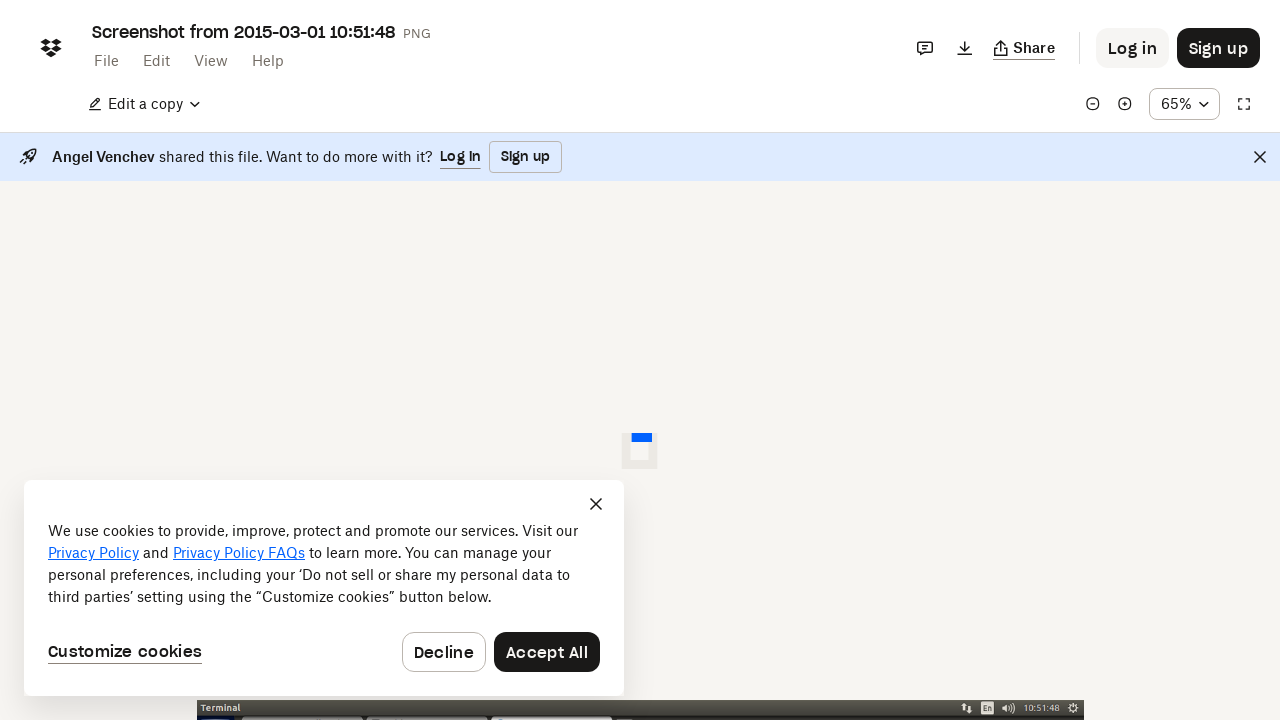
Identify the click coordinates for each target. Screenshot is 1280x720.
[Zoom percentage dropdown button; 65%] (1184, 104)
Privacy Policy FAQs (239, 552)
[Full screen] (1244, 104)
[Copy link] (1024, 48)
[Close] (1260, 157)
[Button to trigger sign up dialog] (1218, 48)
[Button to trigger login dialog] (1132, 48)
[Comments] (925, 48)
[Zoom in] (1125, 104)
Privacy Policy (93, 552)
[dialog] (324, 588)
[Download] (965, 48)
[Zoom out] (1093, 104)
